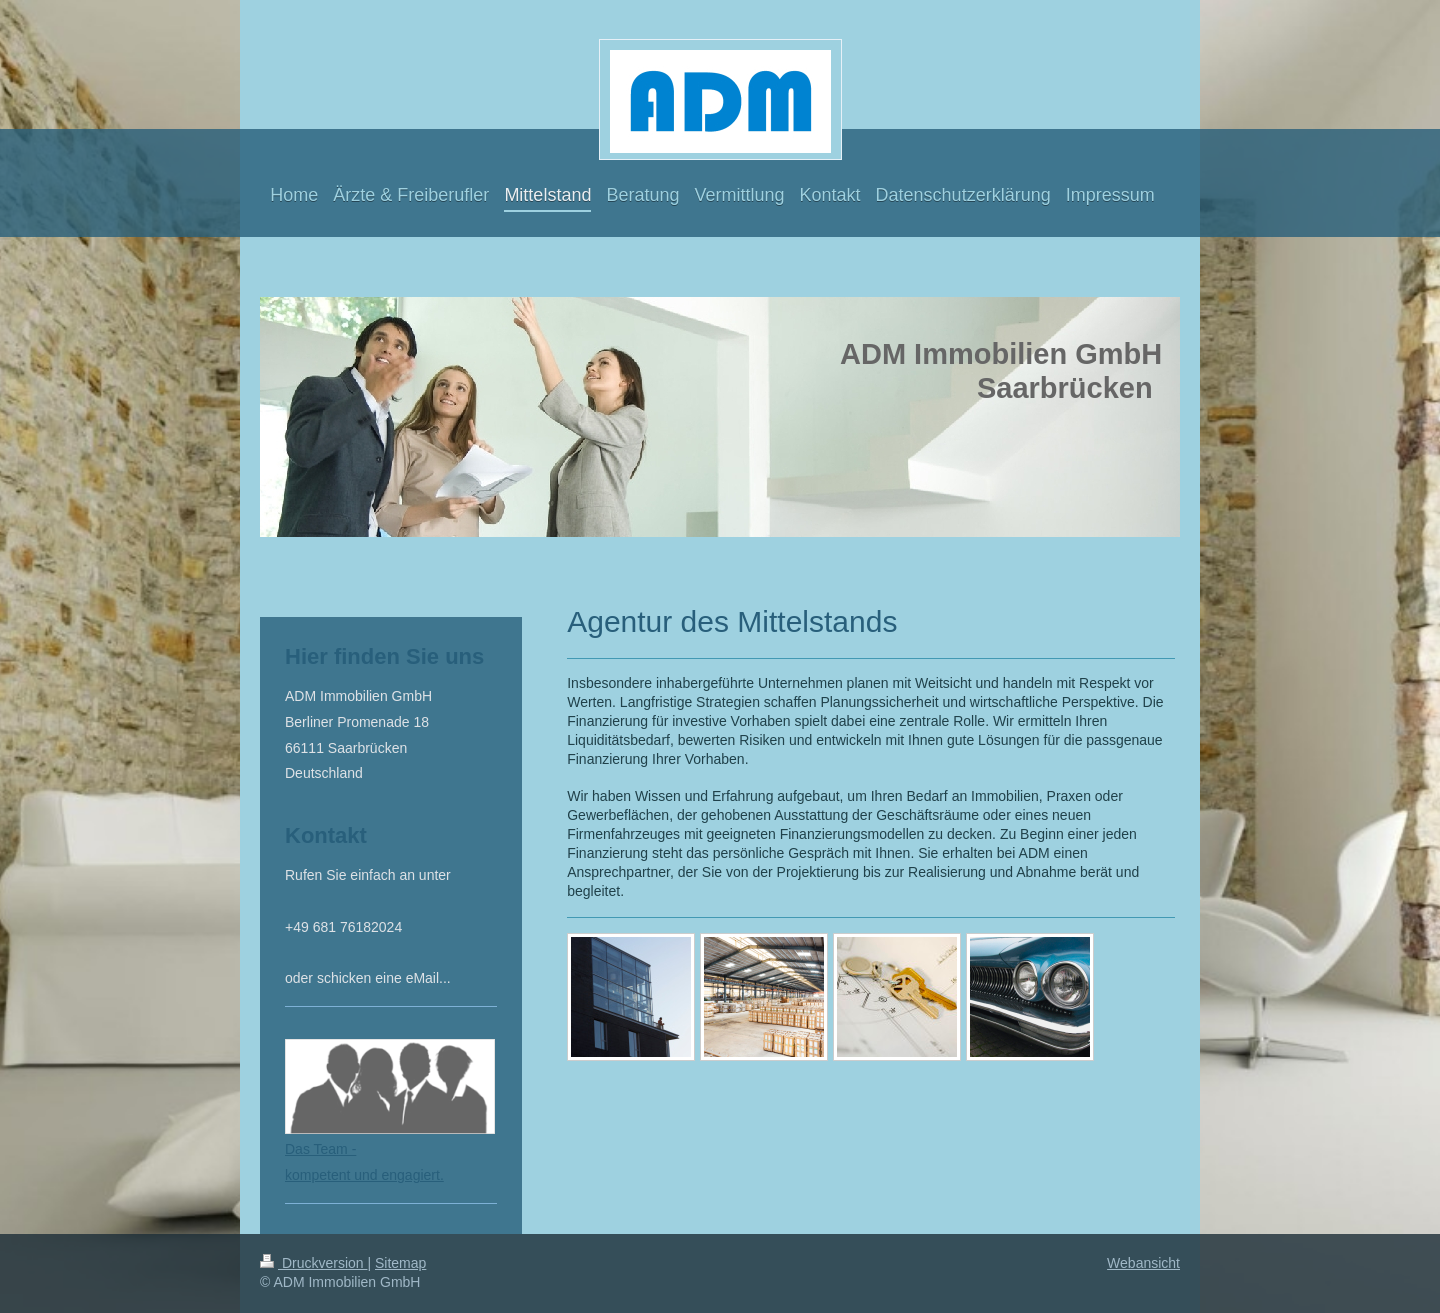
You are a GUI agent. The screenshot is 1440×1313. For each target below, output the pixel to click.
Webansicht (1143, 1263)
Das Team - (320, 1149)
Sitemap (400, 1263)
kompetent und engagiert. (364, 1175)
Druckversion (313, 1263)
